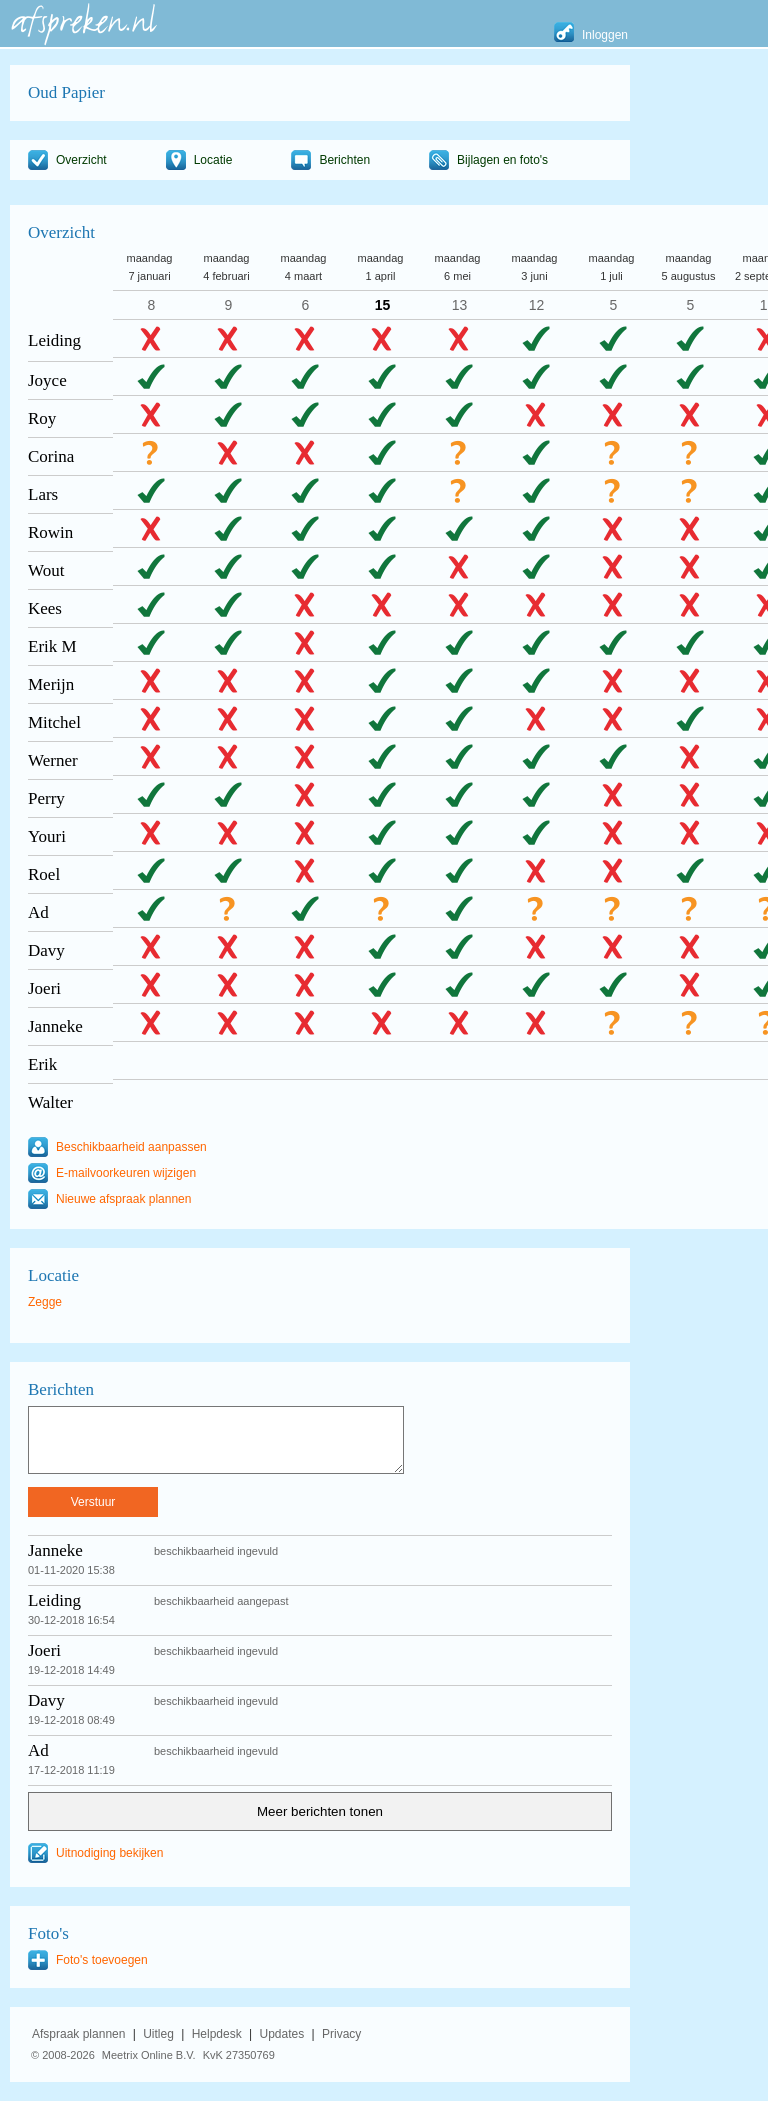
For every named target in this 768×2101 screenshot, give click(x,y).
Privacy (341, 2034)
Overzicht (81, 160)
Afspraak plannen (78, 2034)
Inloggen (605, 35)
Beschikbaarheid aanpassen (131, 1147)
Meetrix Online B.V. (149, 2055)
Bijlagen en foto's (502, 160)
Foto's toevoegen (102, 1960)
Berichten (344, 160)
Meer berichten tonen (320, 1811)
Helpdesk (217, 2034)
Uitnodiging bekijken (109, 1853)
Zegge (45, 1302)
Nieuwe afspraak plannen (123, 1199)
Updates (282, 2034)
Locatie (213, 160)
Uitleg (158, 2034)
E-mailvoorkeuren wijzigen (126, 1173)
